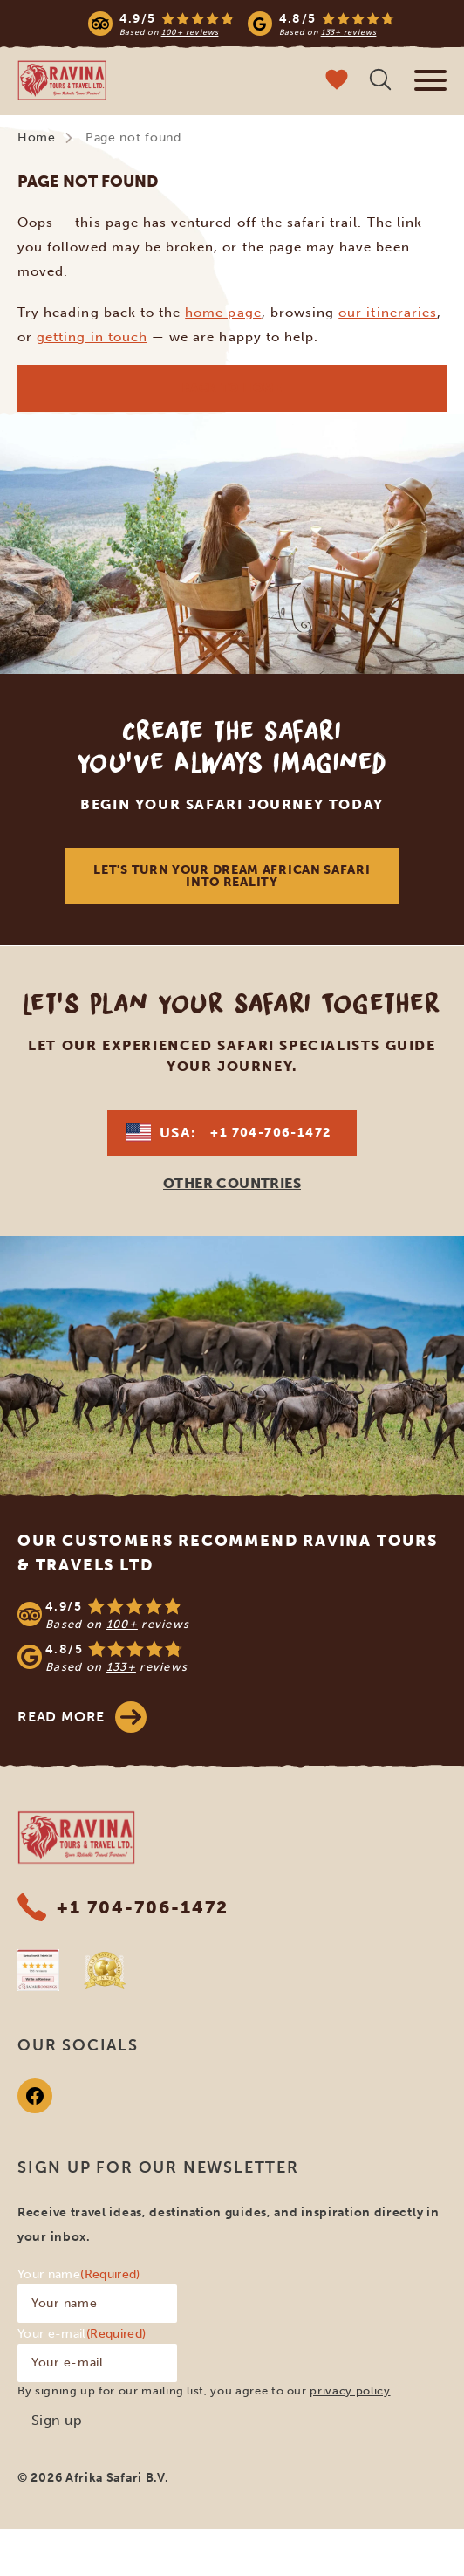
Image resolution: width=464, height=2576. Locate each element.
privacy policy (350, 2390)
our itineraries (387, 312)
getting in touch (92, 337)
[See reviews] (232, 1635)
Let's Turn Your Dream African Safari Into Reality (231, 876)
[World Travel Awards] (105, 1970)
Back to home (231, 388)
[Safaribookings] (38, 1970)
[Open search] (380, 81)
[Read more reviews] (241, 23)
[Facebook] (34, 2095)
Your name (78, 2274)
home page (223, 312)
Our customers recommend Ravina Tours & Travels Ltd (227, 1553)
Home (36, 137)
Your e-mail (81, 2333)
